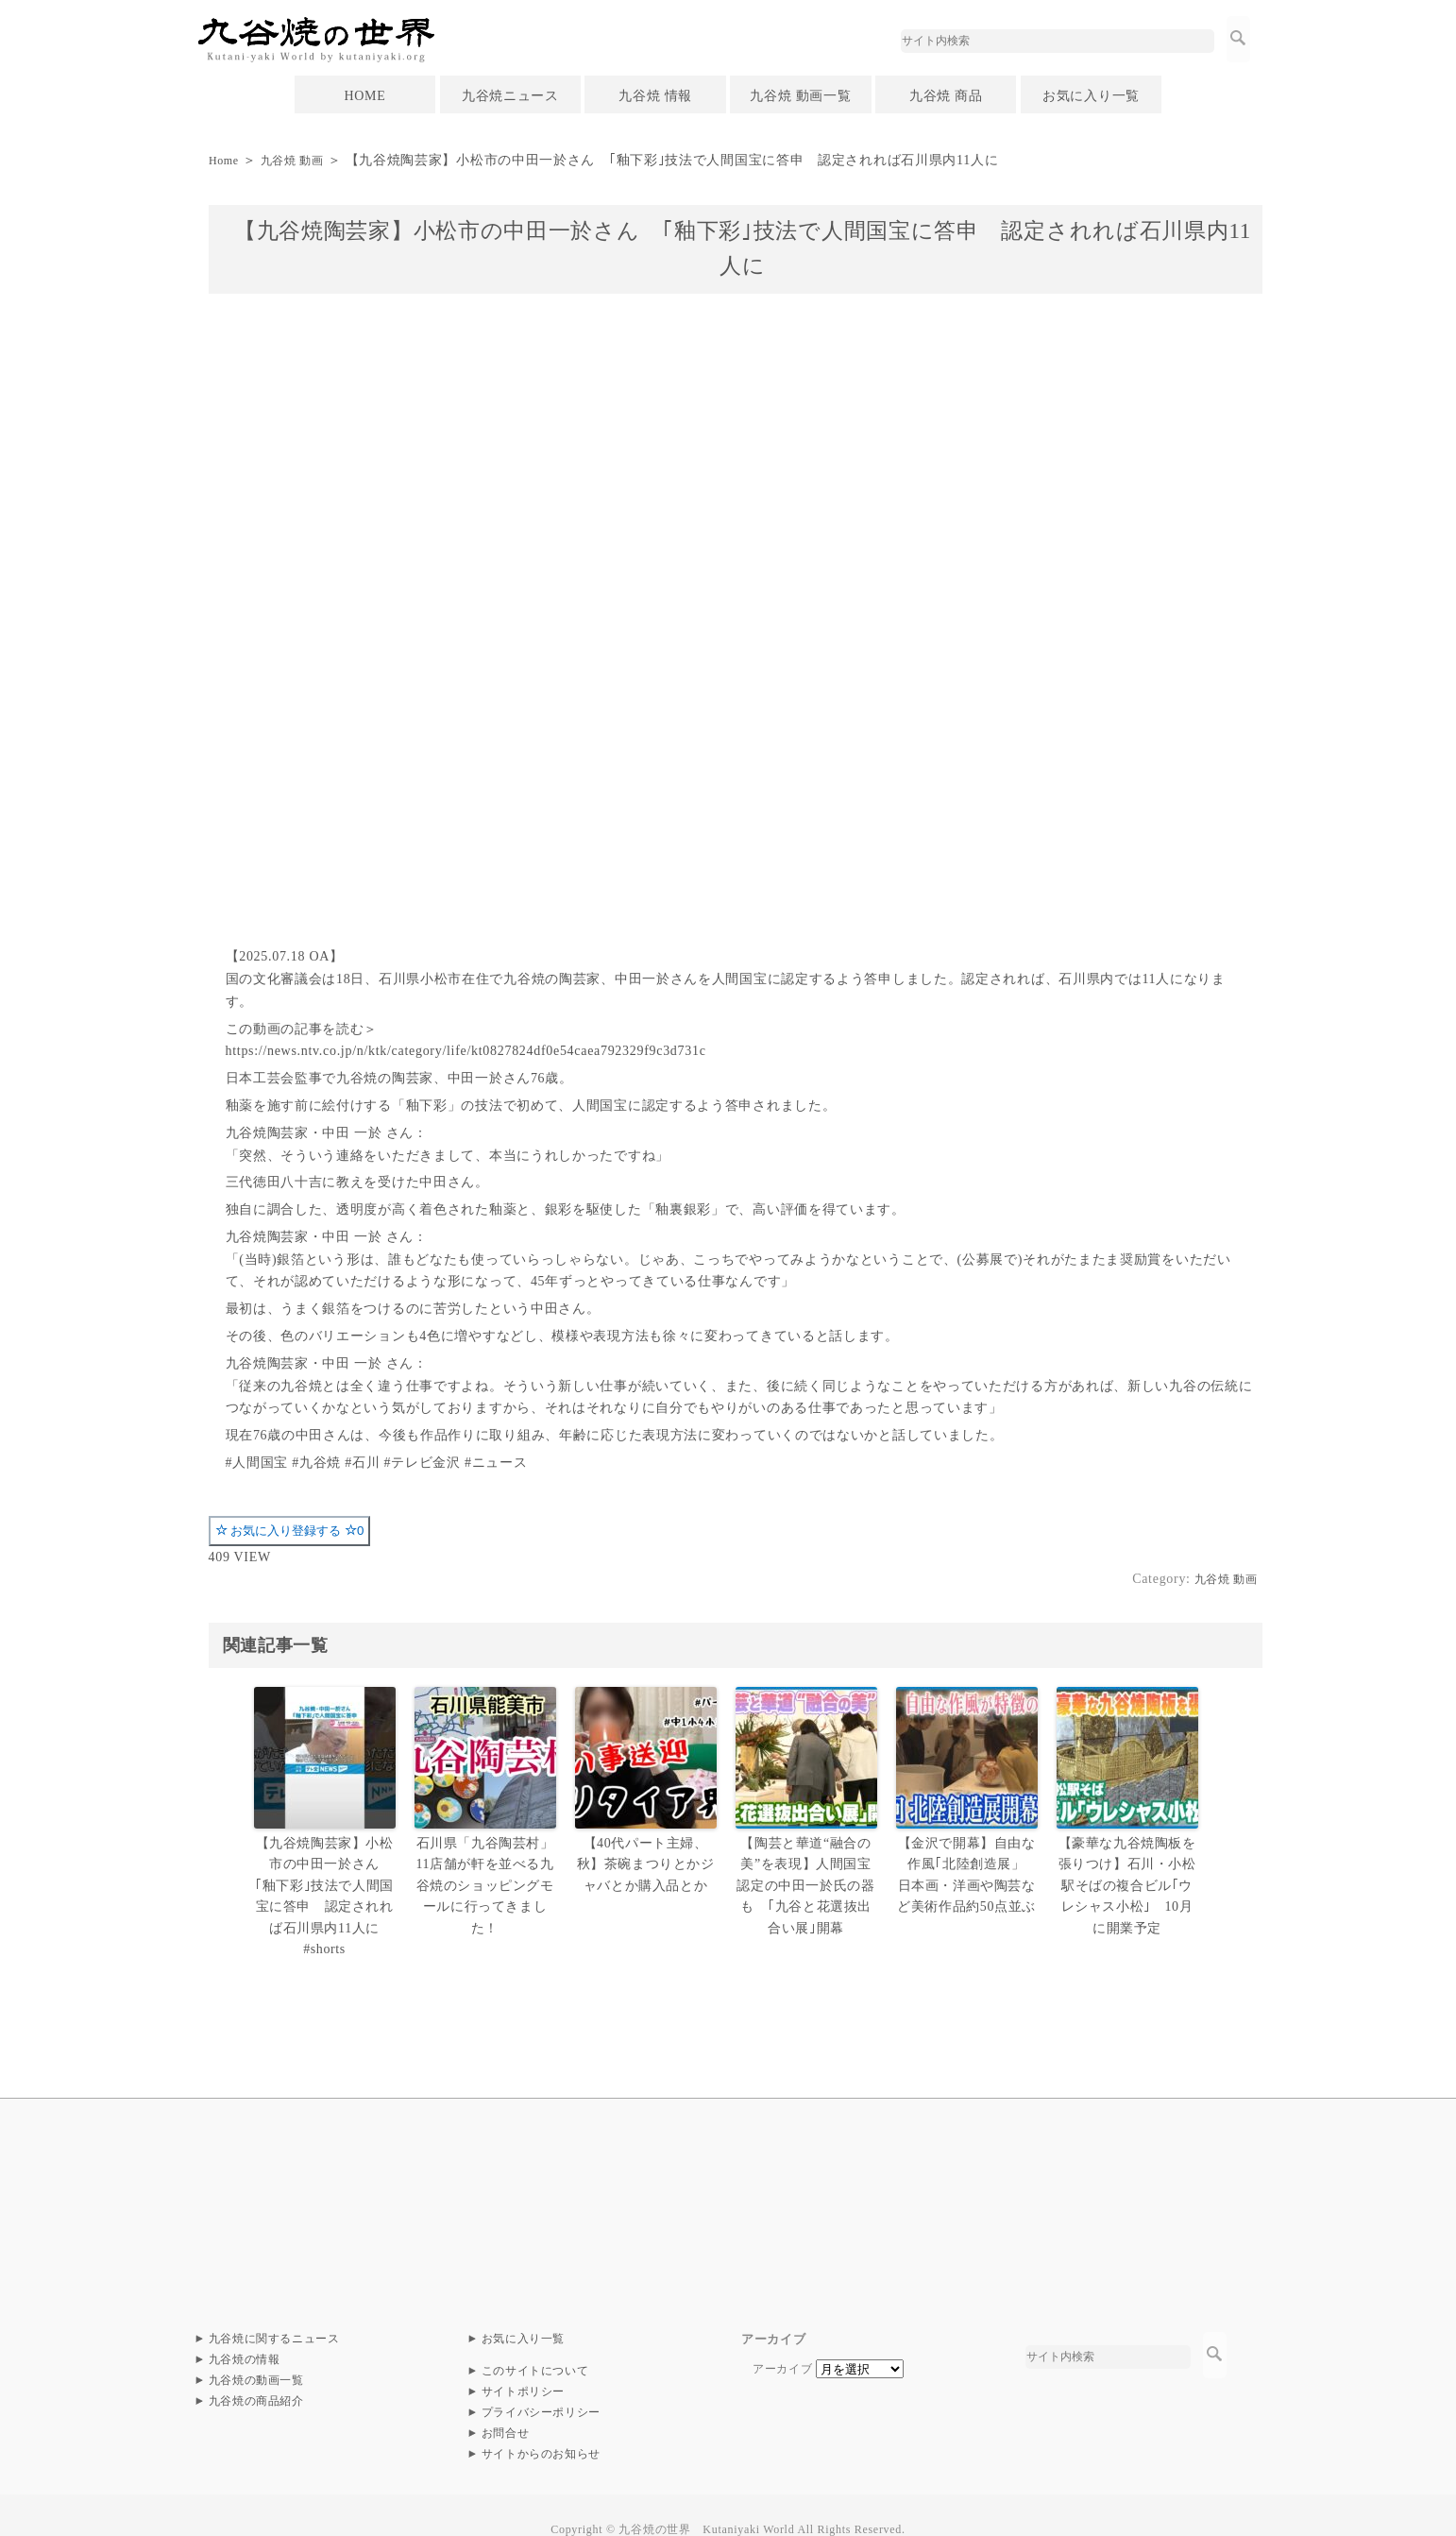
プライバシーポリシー (541, 2384)
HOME (364, 96)
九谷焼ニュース (510, 96)
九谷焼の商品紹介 (257, 2372)
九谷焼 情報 (655, 96)
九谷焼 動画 (302, 160)
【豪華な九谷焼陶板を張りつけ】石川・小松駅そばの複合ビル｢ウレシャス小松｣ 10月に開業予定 (1126, 1881)
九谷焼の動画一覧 (257, 2351)
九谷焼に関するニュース (275, 2310)
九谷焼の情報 (244, 2331)
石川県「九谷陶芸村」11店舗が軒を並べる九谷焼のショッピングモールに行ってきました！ (485, 1881)
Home (226, 160)
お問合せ (506, 2404)
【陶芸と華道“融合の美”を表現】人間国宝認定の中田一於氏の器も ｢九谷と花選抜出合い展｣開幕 (807, 1881)
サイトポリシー (524, 2363)
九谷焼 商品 (946, 96)
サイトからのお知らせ (541, 2425)
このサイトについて (535, 2342)
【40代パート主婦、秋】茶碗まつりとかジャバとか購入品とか (645, 1862)
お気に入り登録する (289, 1530)
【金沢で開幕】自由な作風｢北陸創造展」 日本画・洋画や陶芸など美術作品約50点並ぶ (966, 1871)
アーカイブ (783, 2340)
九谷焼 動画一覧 (800, 96)
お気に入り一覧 (1091, 96)
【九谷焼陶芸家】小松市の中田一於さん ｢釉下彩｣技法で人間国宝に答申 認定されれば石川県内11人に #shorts (324, 1881)
